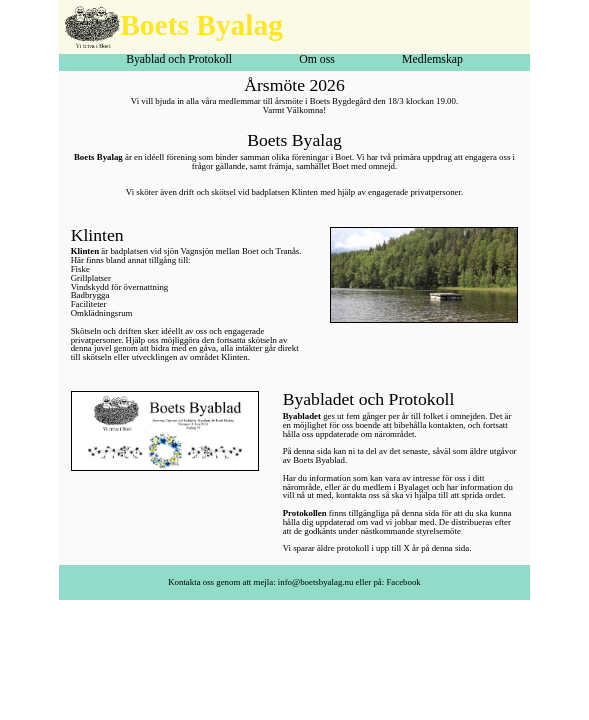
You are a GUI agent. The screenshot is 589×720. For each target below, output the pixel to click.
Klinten (97, 235)
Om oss (317, 60)
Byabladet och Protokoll (369, 399)
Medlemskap (432, 60)
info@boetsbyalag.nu (316, 582)
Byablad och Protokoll (179, 60)
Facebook (403, 582)
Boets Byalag (201, 25)
